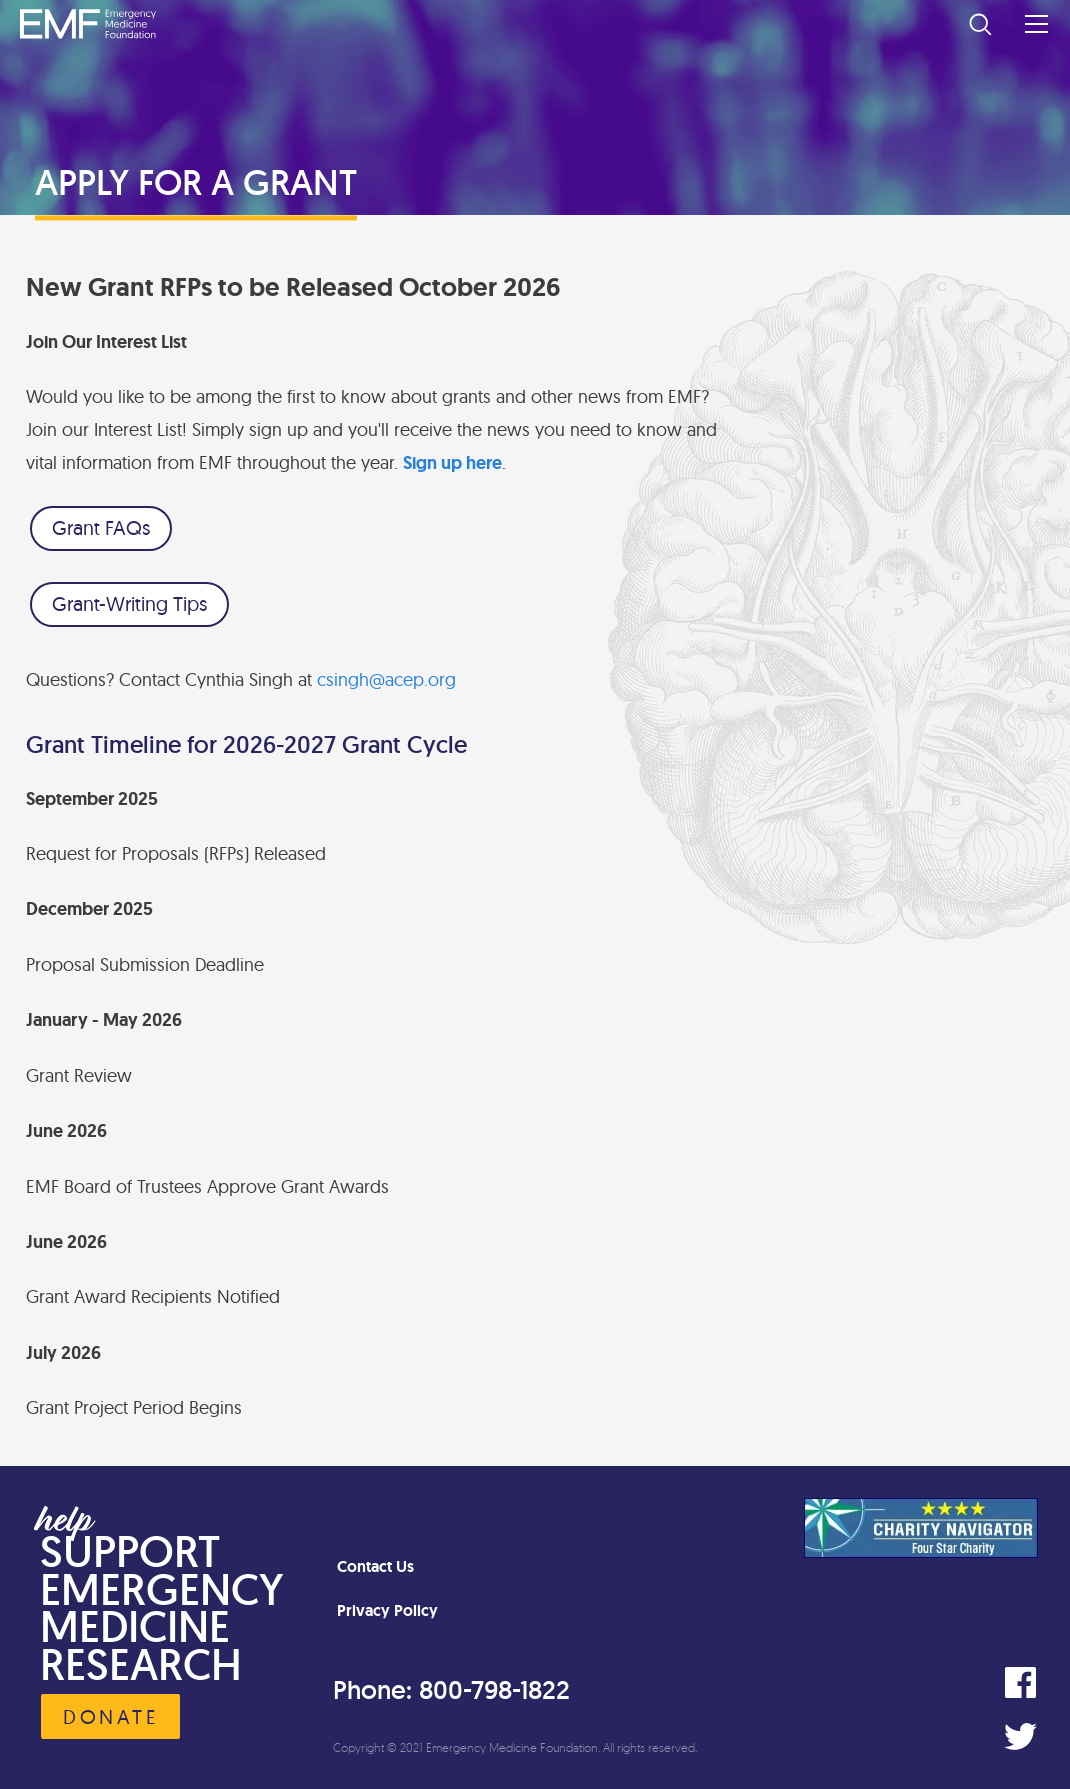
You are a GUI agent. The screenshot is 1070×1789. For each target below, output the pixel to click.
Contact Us (375, 1566)
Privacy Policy (387, 1610)
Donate (110, 1716)
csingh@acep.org (386, 679)
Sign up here (452, 463)
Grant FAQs (101, 527)
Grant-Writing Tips (129, 603)
